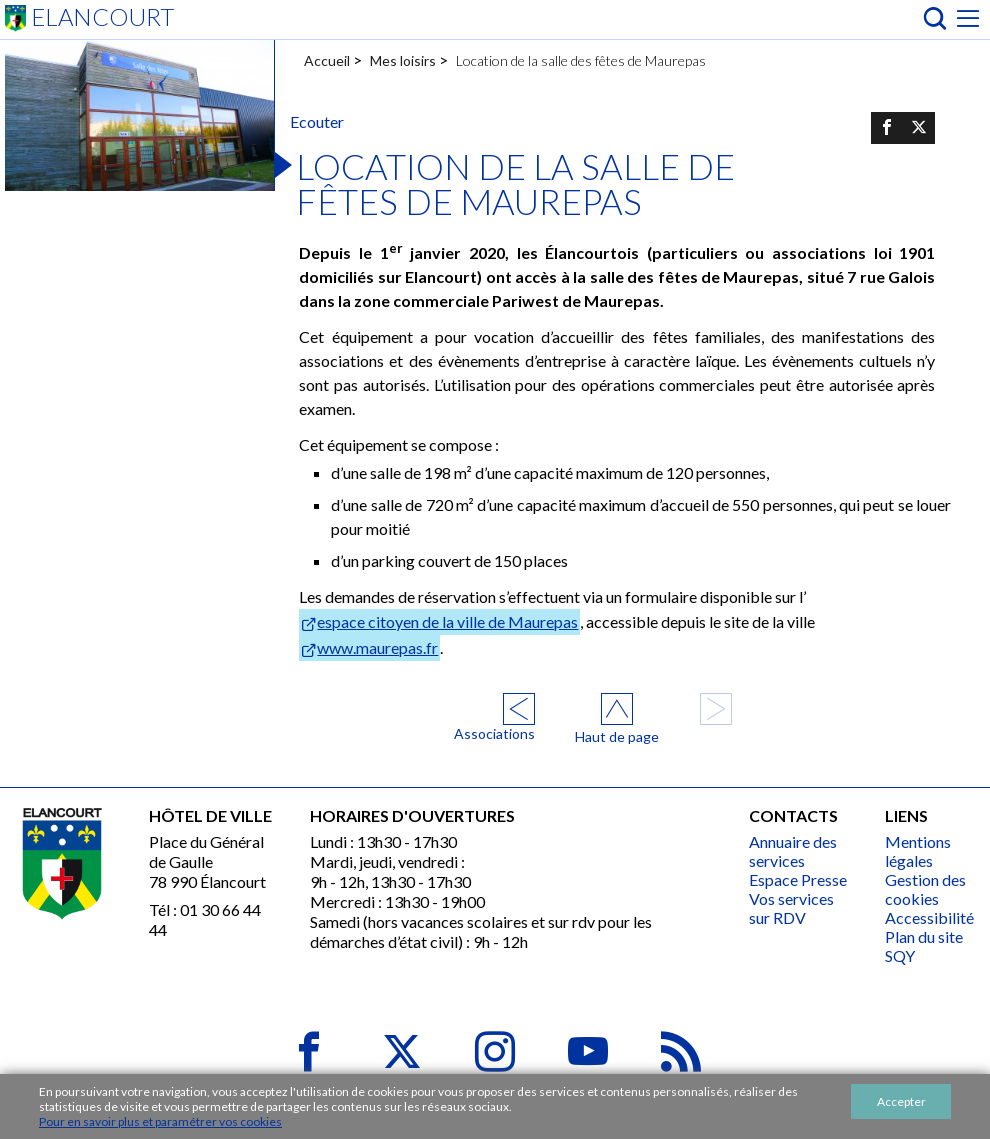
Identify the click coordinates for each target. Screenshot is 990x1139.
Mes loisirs (403, 60)
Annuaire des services (793, 851)
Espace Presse (798, 879)
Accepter (901, 1101)
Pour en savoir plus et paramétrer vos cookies (160, 1121)
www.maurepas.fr (377, 647)
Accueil (327, 60)
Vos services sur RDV (791, 908)
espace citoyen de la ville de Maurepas (447, 621)
